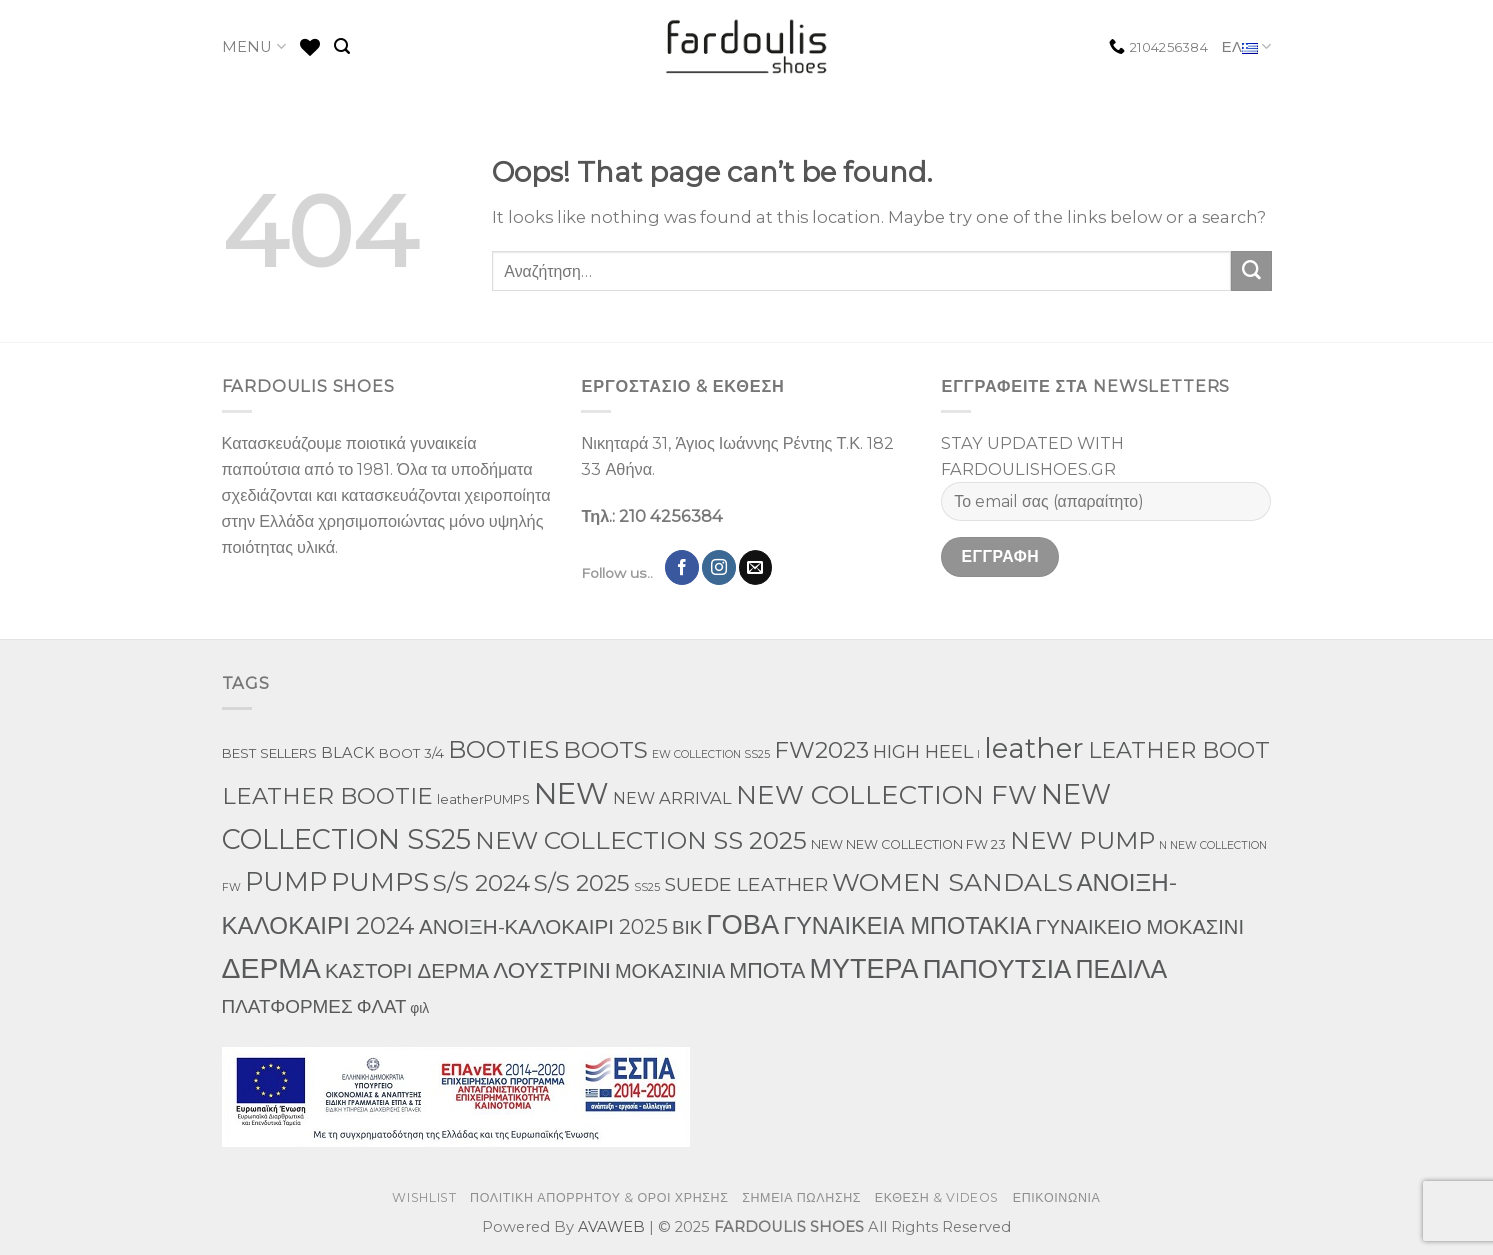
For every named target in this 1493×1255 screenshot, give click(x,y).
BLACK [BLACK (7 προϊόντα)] (348, 753)
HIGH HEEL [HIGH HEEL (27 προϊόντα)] (923, 751)
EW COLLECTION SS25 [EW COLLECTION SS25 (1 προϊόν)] (711, 754)
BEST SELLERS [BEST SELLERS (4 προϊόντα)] (269, 753)
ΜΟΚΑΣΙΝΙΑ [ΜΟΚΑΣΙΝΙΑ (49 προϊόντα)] (670, 971)
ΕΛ (1247, 47)
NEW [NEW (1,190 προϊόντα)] (571, 793)
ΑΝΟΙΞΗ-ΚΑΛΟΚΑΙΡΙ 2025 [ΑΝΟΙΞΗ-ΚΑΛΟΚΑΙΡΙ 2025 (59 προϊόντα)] (543, 926)
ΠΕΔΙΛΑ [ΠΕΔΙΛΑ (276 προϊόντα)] (1121, 969)
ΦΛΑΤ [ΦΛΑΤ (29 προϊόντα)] (382, 1006)
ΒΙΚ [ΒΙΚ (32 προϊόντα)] (687, 927)
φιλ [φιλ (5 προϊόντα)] (419, 1008)
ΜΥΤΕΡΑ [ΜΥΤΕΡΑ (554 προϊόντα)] (863, 968)
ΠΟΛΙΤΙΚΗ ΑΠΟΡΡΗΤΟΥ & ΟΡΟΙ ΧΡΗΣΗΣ (599, 1197)
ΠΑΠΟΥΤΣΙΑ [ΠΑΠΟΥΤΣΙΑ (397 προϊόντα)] (997, 969)
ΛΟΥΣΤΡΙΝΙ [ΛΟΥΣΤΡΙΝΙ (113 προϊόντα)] (552, 970)
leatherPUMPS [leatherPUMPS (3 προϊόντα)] (483, 799)
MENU (254, 46)
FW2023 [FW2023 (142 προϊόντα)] (821, 750)
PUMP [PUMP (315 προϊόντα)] (286, 881)
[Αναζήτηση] (342, 46)
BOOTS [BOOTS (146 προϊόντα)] (605, 750)
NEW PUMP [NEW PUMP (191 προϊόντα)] (1082, 840)
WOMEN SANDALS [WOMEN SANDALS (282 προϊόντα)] (952, 882)
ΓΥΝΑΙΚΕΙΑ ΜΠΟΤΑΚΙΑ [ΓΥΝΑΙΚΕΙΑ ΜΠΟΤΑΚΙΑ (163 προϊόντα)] (907, 925)
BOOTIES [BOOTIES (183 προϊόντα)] (503, 749)
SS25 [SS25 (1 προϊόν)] (647, 887)
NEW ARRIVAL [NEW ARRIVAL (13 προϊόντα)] (672, 798)
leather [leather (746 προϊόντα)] (1034, 748)
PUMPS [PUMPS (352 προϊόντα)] (380, 881)
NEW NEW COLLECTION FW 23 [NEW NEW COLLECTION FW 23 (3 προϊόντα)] (908, 844)
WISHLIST (424, 1197)
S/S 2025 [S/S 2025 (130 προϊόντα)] (582, 883)
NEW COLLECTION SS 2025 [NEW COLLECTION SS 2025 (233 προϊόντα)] (641, 840)
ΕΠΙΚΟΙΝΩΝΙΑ (1057, 1197)
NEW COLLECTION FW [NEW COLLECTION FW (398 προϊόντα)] (886, 795)
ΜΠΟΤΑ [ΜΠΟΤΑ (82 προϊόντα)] (767, 970)
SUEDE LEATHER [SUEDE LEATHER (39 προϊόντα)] (746, 884)
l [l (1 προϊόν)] (978, 754)
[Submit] (1251, 271)
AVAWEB (611, 1227)
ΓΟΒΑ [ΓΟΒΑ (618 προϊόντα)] (742, 924)
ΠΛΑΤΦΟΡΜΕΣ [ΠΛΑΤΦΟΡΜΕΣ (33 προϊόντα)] (287, 1006)
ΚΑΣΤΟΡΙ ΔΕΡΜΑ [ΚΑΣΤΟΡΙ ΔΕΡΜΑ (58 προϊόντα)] (407, 970)
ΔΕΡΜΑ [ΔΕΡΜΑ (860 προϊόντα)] (271, 968)
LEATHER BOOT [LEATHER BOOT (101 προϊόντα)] (1179, 750)
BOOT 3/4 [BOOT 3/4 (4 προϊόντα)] (411, 753)
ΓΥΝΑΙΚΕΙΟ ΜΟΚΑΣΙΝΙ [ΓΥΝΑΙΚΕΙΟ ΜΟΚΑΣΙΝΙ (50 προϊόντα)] (1139, 927)
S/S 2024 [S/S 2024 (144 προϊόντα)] (481, 883)
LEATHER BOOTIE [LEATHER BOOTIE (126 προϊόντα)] (327, 796)
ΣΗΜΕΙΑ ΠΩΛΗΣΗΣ (801, 1197)
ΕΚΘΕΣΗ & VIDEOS (937, 1197)
